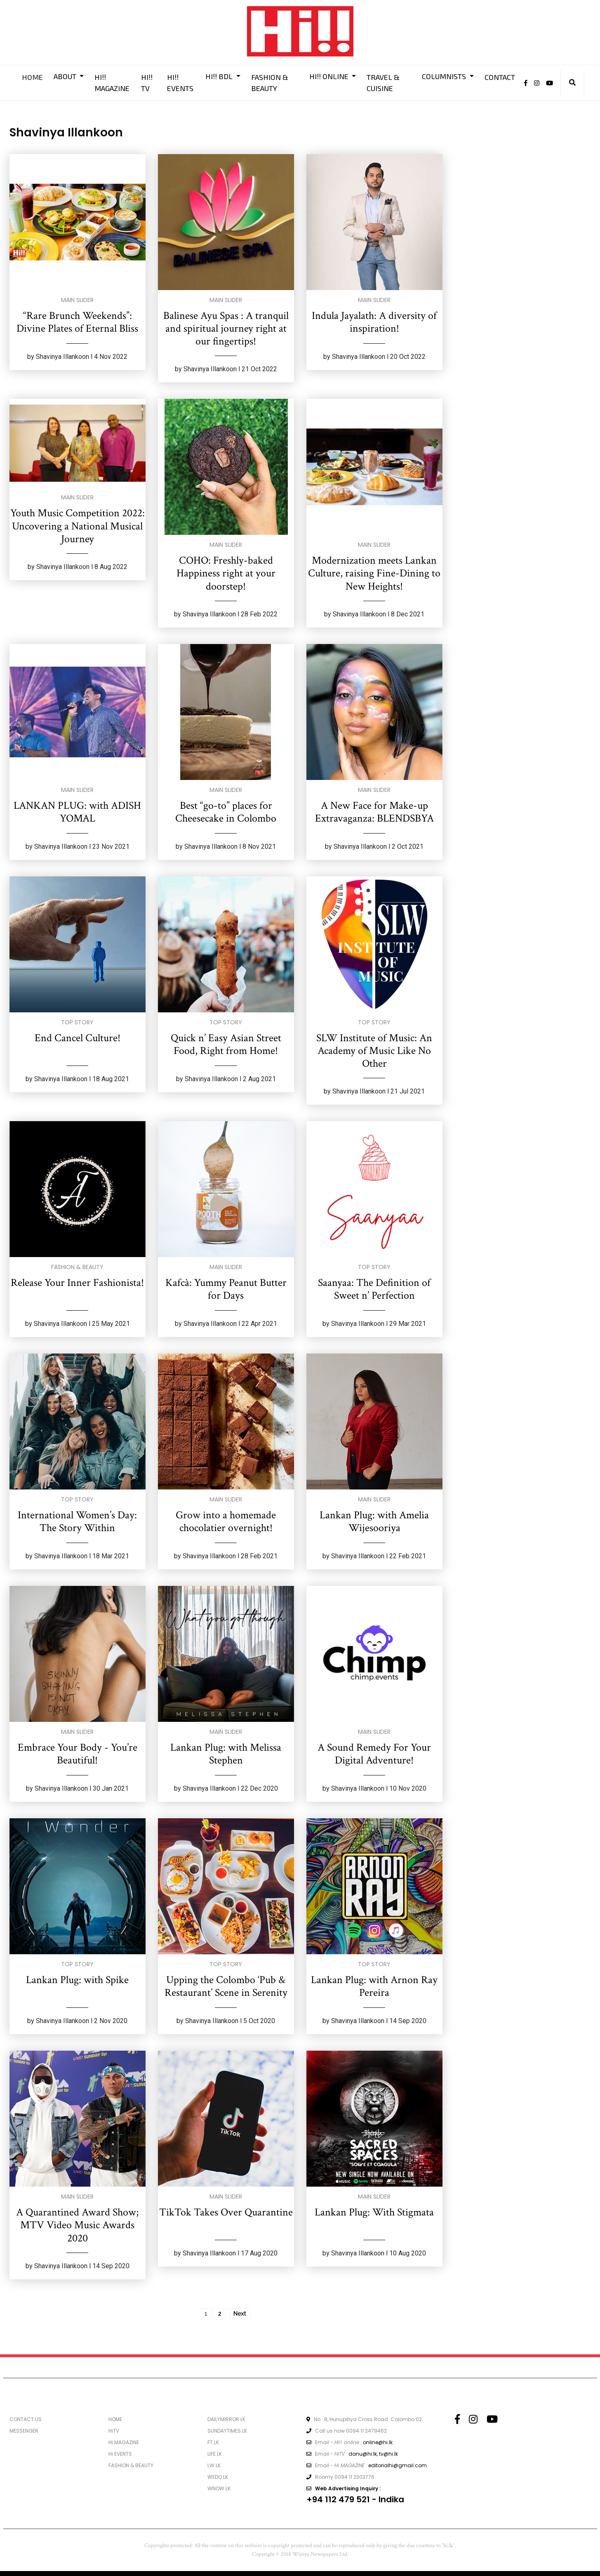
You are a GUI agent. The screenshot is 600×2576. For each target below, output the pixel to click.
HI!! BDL (219, 76)
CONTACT (500, 77)
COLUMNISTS (445, 76)
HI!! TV (147, 83)
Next (239, 2313)
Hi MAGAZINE (123, 2442)
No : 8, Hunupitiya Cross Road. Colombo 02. (364, 2419)
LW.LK (214, 2465)
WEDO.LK (217, 2476)
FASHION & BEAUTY (269, 83)
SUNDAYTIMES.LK (227, 2430)
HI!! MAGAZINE (111, 83)
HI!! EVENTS (180, 83)
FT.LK (213, 2442)
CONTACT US (25, 2419)
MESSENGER (23, 2430)
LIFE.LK (214, 2453)
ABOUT (66, 76)
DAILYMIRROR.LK (226, 2419)
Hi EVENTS (120, 2453)
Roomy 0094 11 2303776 (340, 2476)
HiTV (113, 2430)
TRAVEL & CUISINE (383, 83)
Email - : (349, 2442)
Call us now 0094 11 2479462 (346, 2430)
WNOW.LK (219, 2488)
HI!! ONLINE (329, 76)
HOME (32, 77)
